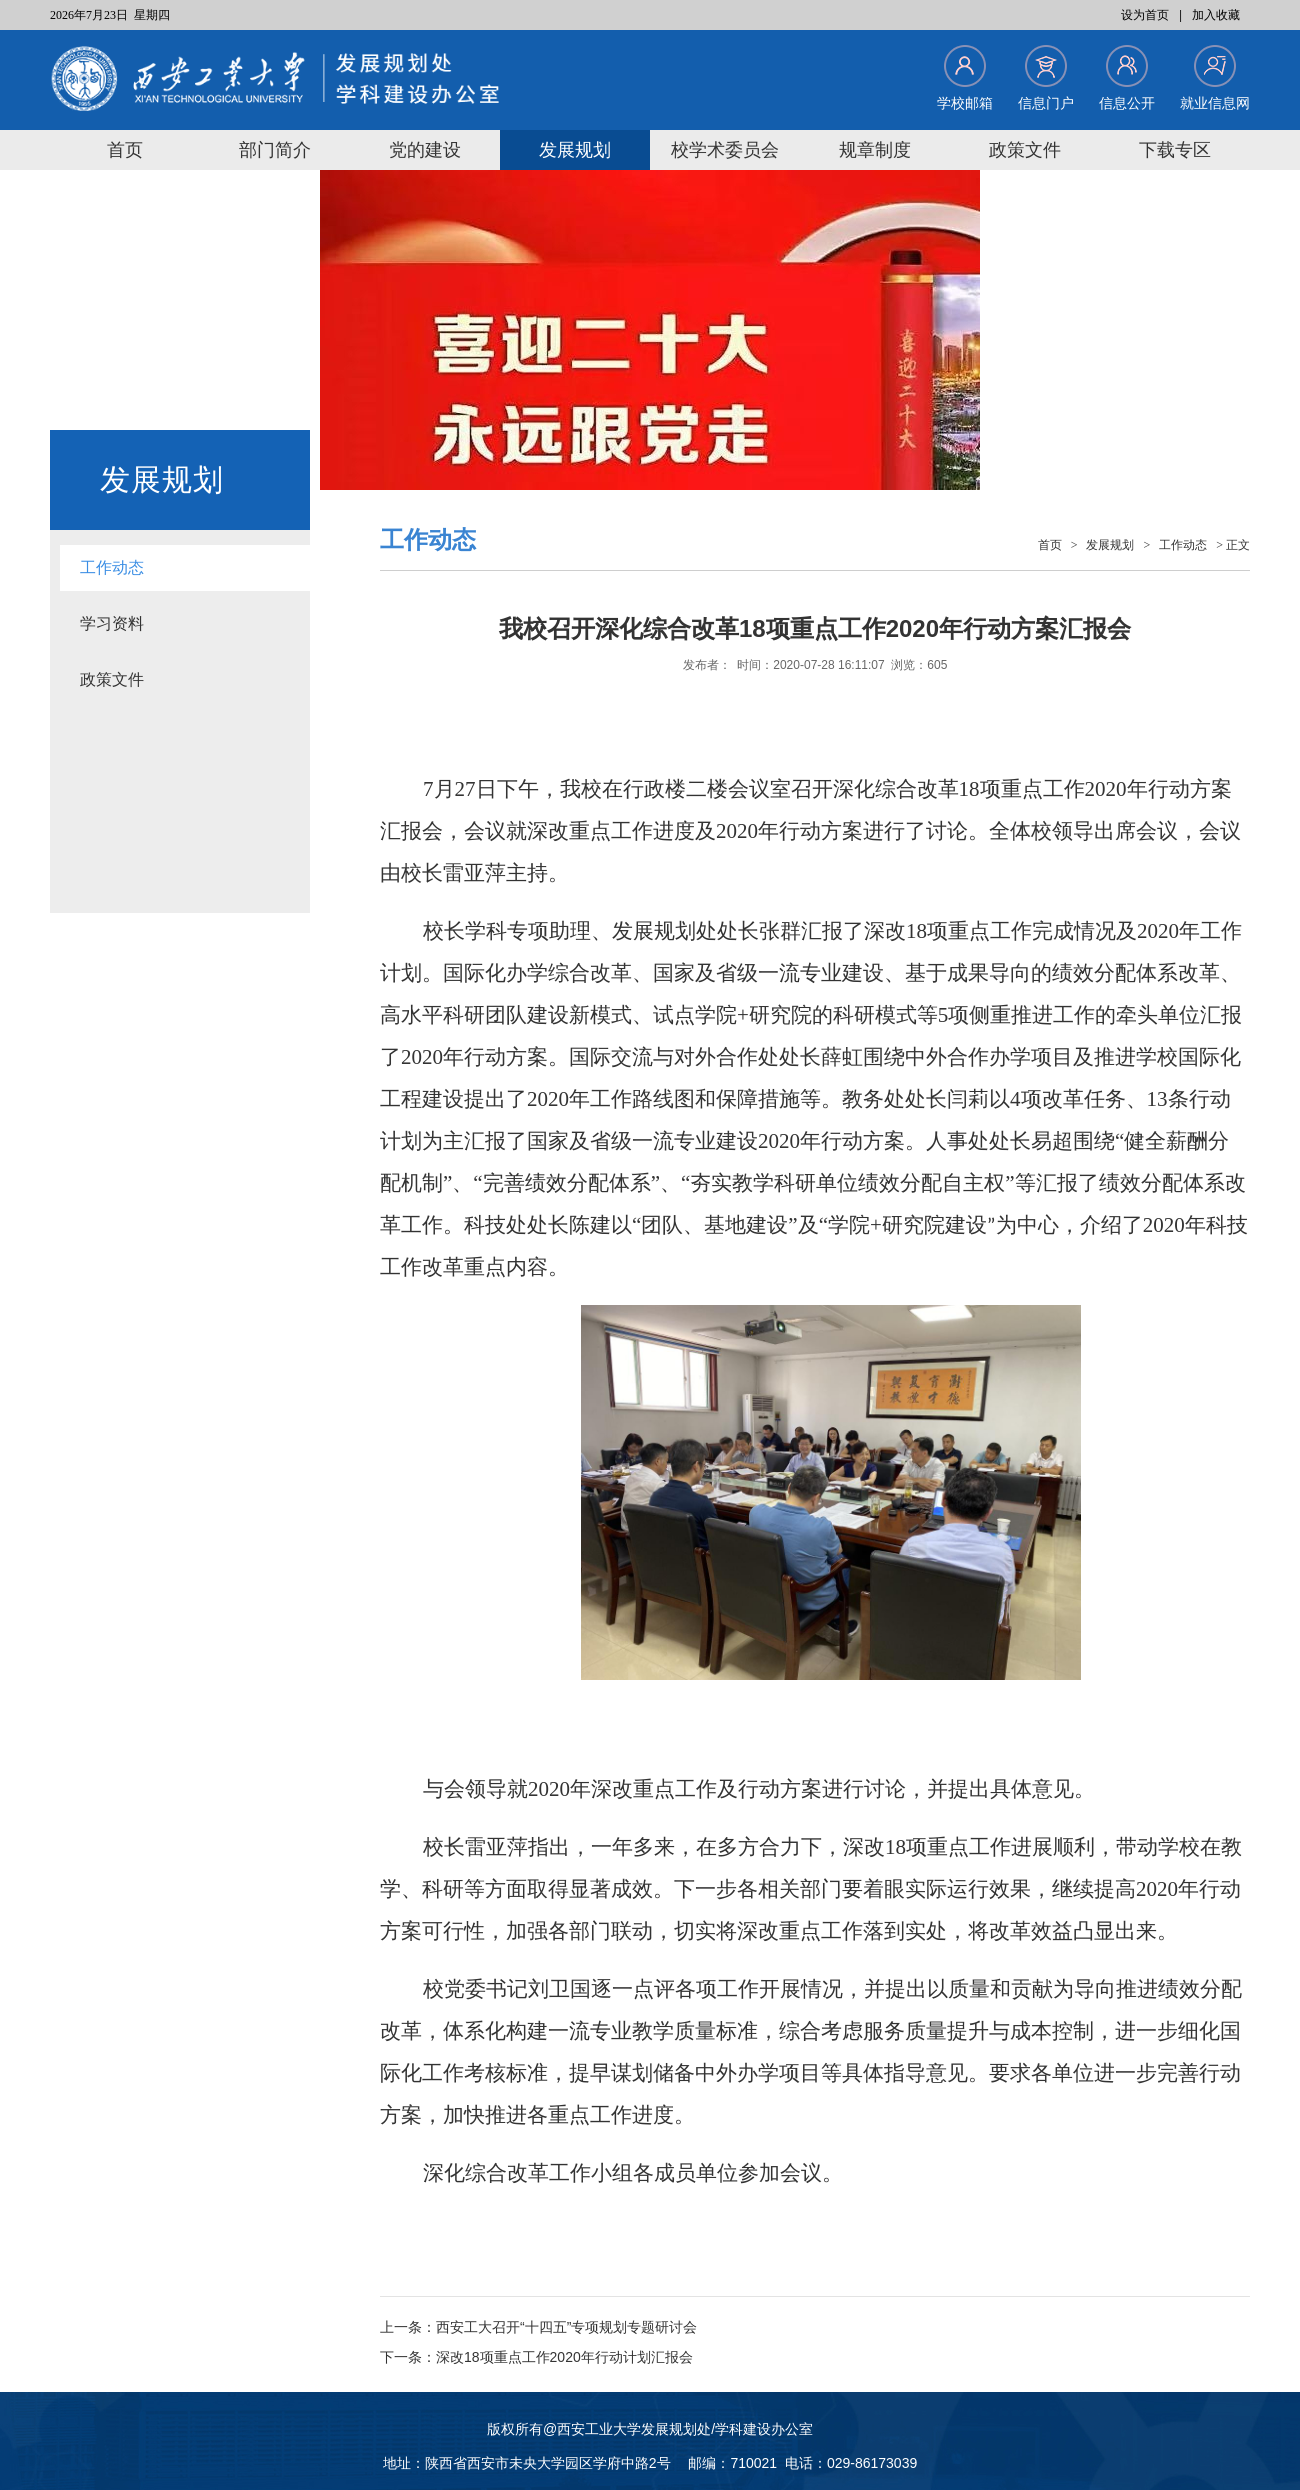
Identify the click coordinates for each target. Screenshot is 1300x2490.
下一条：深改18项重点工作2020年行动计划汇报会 (536, 2357)
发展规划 (575, 150)
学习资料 (112, 623)
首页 (125, 150)
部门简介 (275, 150)
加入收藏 (1216, 15)
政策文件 (1025, 150)
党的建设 (425, 150)
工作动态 (112, 567)
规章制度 (875, 150)
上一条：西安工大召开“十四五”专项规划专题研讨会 (538, 2327)
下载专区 (1175, 150)
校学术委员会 (725, 150)
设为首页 (1145, 15)
